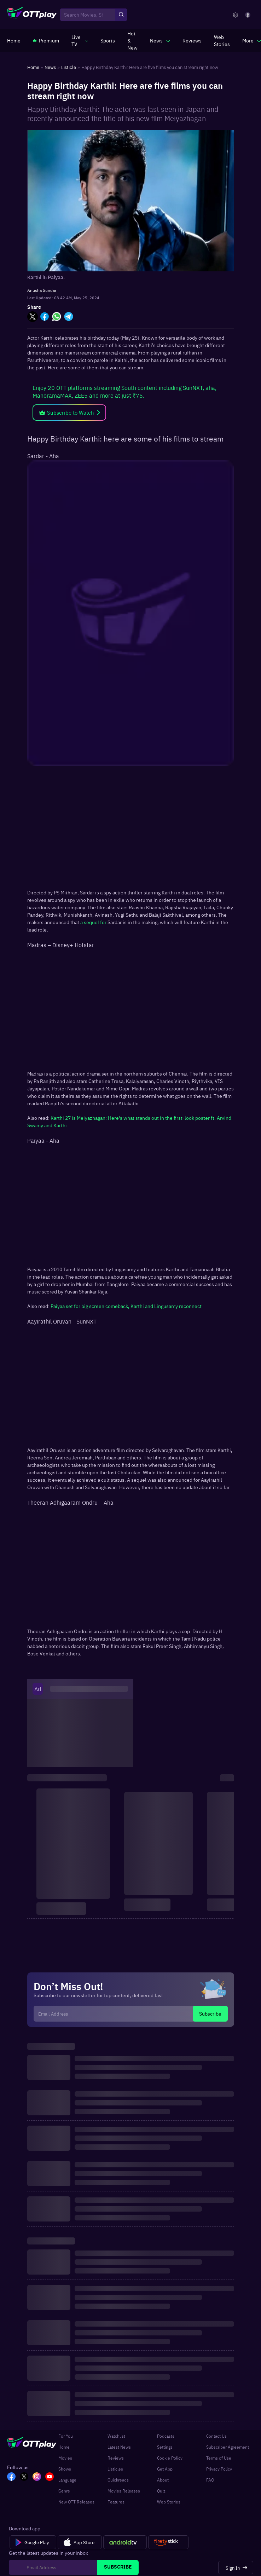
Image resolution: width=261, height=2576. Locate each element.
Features (116, 2502)
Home (64, 2447)
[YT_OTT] (49, 2477)
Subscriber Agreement (227, 2447)
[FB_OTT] (11, 2477)
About (163, 2480)
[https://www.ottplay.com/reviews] (192, 40)
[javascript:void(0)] (79, 40)
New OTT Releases (76, 2502)
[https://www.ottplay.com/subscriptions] (46, 40)
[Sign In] (235, 2568)
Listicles (115, 2469)
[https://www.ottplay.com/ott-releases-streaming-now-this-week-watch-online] (132, 40)
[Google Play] (33, 2542)
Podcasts (165, 2436)
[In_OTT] (37, 2477)
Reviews (116, 2458)
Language (67, 2480)
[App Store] (80, 2542)
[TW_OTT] (24, 2477)
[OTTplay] (32, 14)
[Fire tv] (168, 2542)
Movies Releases (124, 2491)
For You (65, 2436)
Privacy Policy (219, 2469)
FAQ (210, 2480)
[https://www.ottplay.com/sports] (107, 40)
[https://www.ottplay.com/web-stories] (222, 40)
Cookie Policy (169, 2458)
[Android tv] (125, 2542)
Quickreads (118, 2480)
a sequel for (93, 922)
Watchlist (116, 2436)
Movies (65, 2458)
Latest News (119, 2447)
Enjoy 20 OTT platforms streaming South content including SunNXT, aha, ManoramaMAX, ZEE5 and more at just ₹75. (124, 391)
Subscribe (210, 2013)
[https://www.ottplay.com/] (14, 40)
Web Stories (168, 2502)
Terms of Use (218, 2458)
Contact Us (216, 2436)
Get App (165, 2469)
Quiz (161, 2491)
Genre (64, 2491)
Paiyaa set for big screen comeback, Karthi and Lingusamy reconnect (126, 1305)
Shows (64, 2469)
